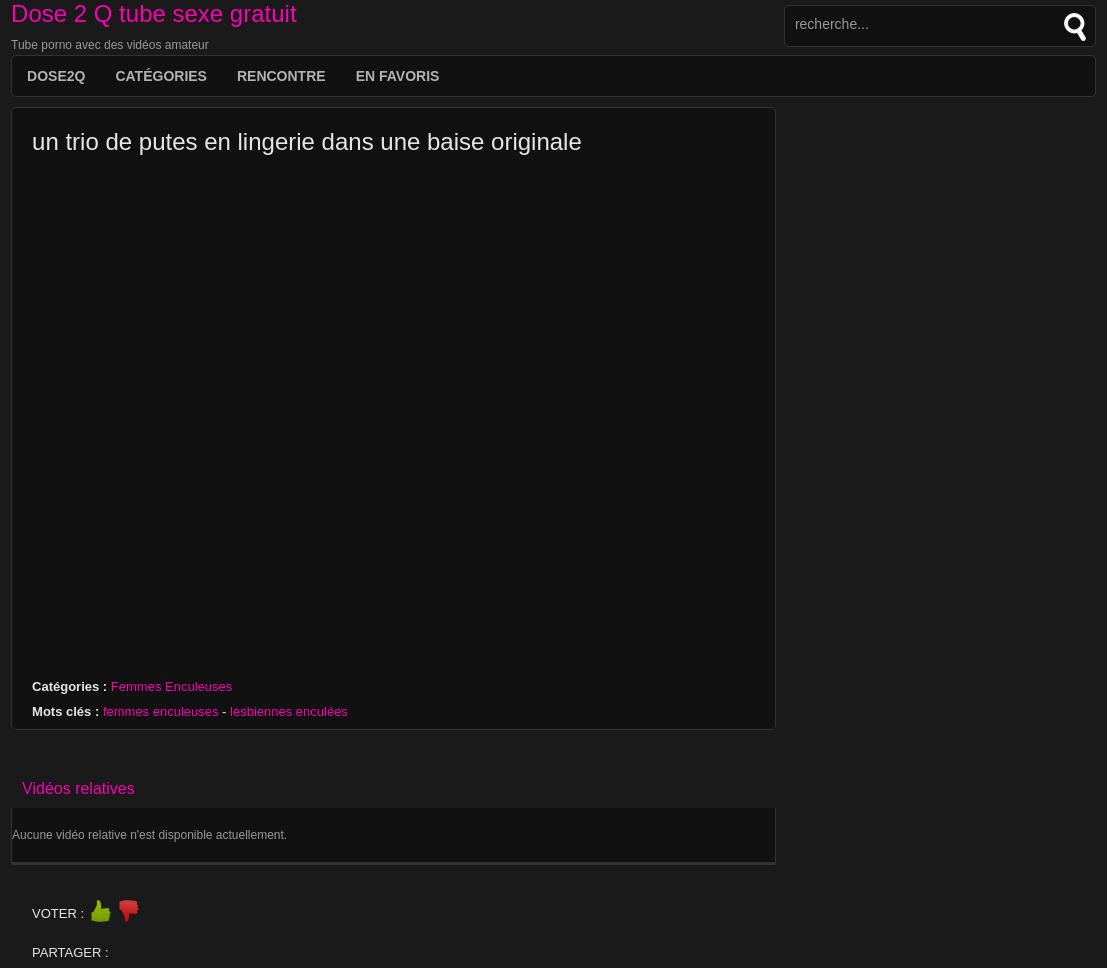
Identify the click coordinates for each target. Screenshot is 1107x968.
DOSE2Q (56, 76)
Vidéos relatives (78, 788)
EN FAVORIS (398, 76)
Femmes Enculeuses (171, 686)
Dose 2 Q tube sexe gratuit (154, 13)
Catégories (161, 76)
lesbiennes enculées (289, 711)
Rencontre (281, 76)
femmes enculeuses (161, 711)
